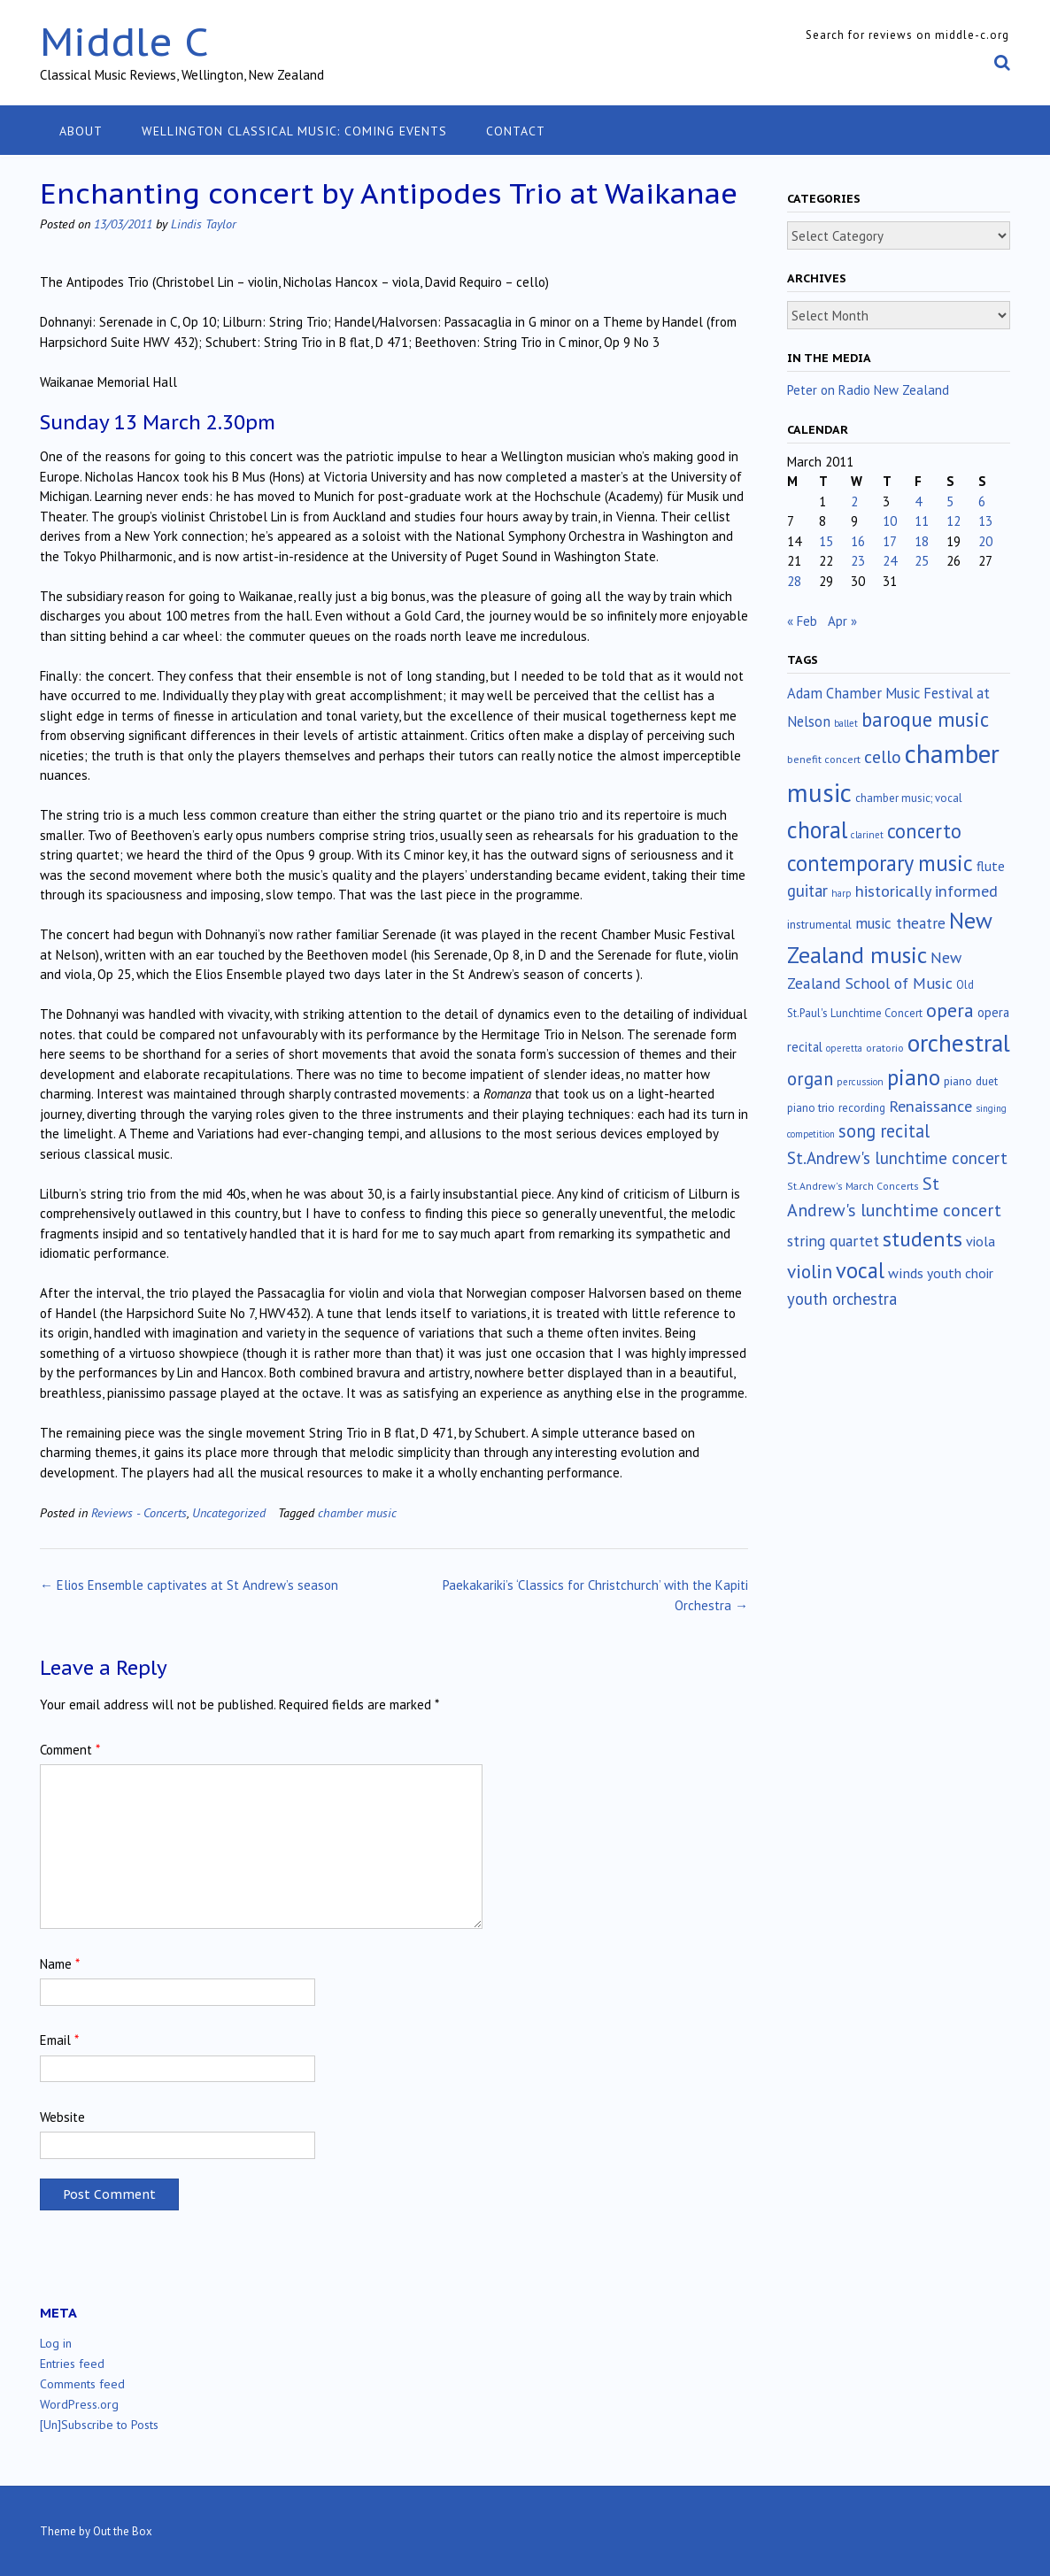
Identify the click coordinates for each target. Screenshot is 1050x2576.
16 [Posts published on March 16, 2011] (858, 541)
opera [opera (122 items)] (950, 1010)
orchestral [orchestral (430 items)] (958, 1043)
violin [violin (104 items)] (809, 1271)
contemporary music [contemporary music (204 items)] (880, 863)
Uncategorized (229, 1512)
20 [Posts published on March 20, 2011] (985, 541)
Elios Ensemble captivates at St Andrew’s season (189, 1585)
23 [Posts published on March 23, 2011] (858, 560)
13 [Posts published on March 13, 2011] (985, 521)
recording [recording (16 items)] (861, 1107)
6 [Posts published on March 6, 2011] (981, 501)
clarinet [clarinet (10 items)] (867, 835)
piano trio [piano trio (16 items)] (811, 1107)
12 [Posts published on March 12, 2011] (953, 521)
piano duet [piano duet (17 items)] (971, 1081)
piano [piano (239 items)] (913, 1077)
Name (60, 1963)
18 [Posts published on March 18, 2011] (922, 541)
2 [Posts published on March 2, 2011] (854, 501)
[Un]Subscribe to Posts (99, 2425)
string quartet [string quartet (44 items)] (833, 1240)
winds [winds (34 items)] (905, 1272)
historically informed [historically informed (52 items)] (926, 891)
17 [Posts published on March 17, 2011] (890, 541)
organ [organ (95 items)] (810, 1079)
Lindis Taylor (203, 223)
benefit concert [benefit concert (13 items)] (824, 759)
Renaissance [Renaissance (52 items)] (930, 1106)
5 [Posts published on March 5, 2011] (949, 501)
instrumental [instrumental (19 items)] (819, 924)
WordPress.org (79, 2404)
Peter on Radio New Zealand (868, 390)
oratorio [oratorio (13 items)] (885, 1047)
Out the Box (122, 2531)
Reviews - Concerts (139, 1512)
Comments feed (82, 2384)
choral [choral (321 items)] (817, 829)
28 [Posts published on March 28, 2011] (794, 581)
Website (62, 2117)
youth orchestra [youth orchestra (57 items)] (842, 1298)
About (81, 131)
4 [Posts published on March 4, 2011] (918, 501)
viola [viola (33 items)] (980, 1241)
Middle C (124, 41)
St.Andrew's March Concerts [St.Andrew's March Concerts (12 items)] (853, 1185)
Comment (70, 1749)
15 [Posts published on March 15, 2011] (826, 541)
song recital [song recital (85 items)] (884, 1131)
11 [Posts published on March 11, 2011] (922, 521)
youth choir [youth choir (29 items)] (960, 1273)
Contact (515, 131)
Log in (56, 2343)
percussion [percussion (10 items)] (860, 1082)
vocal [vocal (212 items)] (860, 1270)
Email (59, 2040)
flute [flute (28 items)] (991, 866)
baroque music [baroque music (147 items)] (925, 719)
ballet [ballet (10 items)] (846, 723)
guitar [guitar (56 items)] (807, 890)
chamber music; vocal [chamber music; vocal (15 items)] (908, 798)
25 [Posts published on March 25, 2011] (922, 560)
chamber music (357, 1512)
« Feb (802, 621)
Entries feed (72, 2364)
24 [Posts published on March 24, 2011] (890, 560)
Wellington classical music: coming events (294, 131)
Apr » (842, 621)
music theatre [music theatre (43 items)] (900, 923)
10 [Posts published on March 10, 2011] (890, 521)
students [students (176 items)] (922, 1238)
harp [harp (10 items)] (841, 893)
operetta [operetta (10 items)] (844, 1048)
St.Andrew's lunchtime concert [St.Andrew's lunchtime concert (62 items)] (897, 1157)
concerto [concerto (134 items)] (924, 831)
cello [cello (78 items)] (882, 756)
